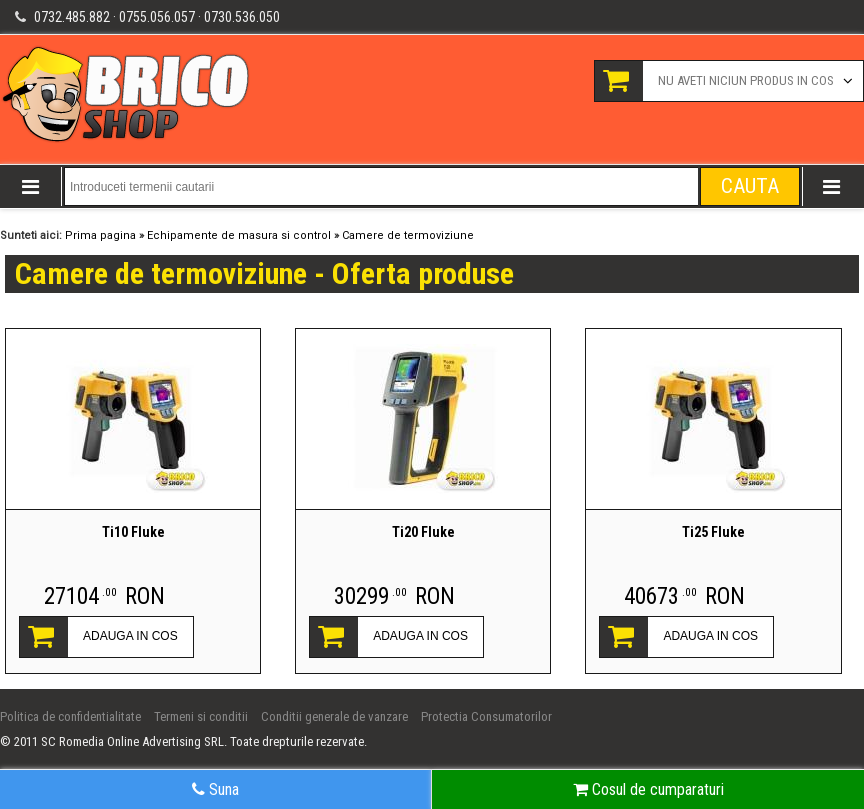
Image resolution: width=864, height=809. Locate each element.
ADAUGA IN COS (130, 636)
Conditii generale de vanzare (334, 716)
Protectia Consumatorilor (486, 716)
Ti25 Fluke (713, 532)
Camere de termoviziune (408, 235)
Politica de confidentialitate (70, 716)
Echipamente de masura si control (239, 235)
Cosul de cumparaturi (648, 789)
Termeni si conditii (201, 716)
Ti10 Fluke (133, 532)
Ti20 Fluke (423, 532)
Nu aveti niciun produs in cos (746, 80)
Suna (215, 789)
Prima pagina (100, 235)
